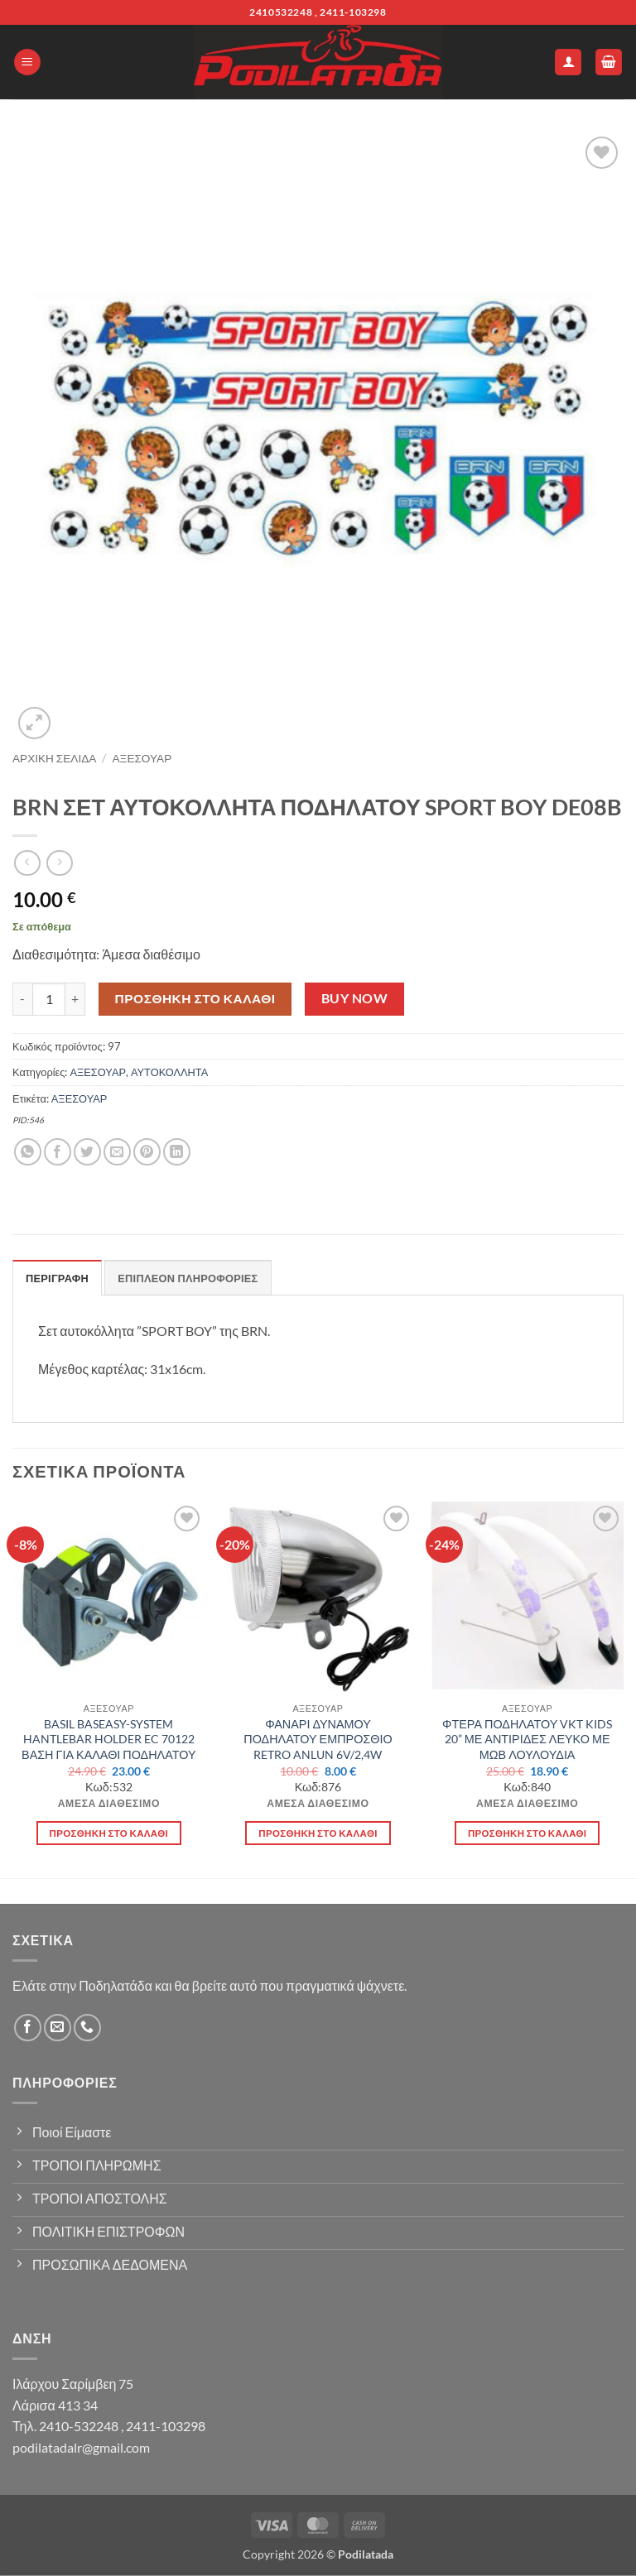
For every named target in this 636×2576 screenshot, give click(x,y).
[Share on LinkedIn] (176, 1151)
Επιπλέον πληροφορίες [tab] (188, 1278)
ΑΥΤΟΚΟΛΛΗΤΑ (169, 1072)
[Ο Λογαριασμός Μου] (568, 62)
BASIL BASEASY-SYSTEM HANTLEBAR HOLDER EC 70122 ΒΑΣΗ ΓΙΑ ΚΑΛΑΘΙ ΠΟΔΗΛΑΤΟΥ (109, 1739)
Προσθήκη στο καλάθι (195, 998)
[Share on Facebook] (57, 1151)
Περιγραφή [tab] (57, 1278)
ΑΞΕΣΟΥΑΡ (142, 758)
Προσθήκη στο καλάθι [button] (109, 1833)
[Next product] (27, 863)
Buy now (354, 998)
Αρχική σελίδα (54, 758)
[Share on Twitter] (87, 1151)
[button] (27, 62)
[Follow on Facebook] (27, 2027)
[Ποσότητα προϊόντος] (48, 999)
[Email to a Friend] (117, 1151)
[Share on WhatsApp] (27, 1151)
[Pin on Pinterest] (147, 1151)
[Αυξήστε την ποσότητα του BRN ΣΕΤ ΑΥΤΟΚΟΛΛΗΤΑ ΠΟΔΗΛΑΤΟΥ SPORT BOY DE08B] (75, 999)
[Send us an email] (57, 2027)
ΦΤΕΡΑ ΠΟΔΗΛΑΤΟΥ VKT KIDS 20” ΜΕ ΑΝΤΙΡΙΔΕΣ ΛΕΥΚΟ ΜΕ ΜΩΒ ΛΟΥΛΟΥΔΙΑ (527, 1739)
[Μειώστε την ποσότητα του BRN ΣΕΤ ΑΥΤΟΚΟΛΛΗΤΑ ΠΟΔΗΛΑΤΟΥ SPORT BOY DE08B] (22, 999)
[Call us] (87, 2027)
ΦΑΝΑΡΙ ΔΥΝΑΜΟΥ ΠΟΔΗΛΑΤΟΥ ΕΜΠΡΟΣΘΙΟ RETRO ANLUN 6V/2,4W (317, 1739)
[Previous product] (59, 863)
